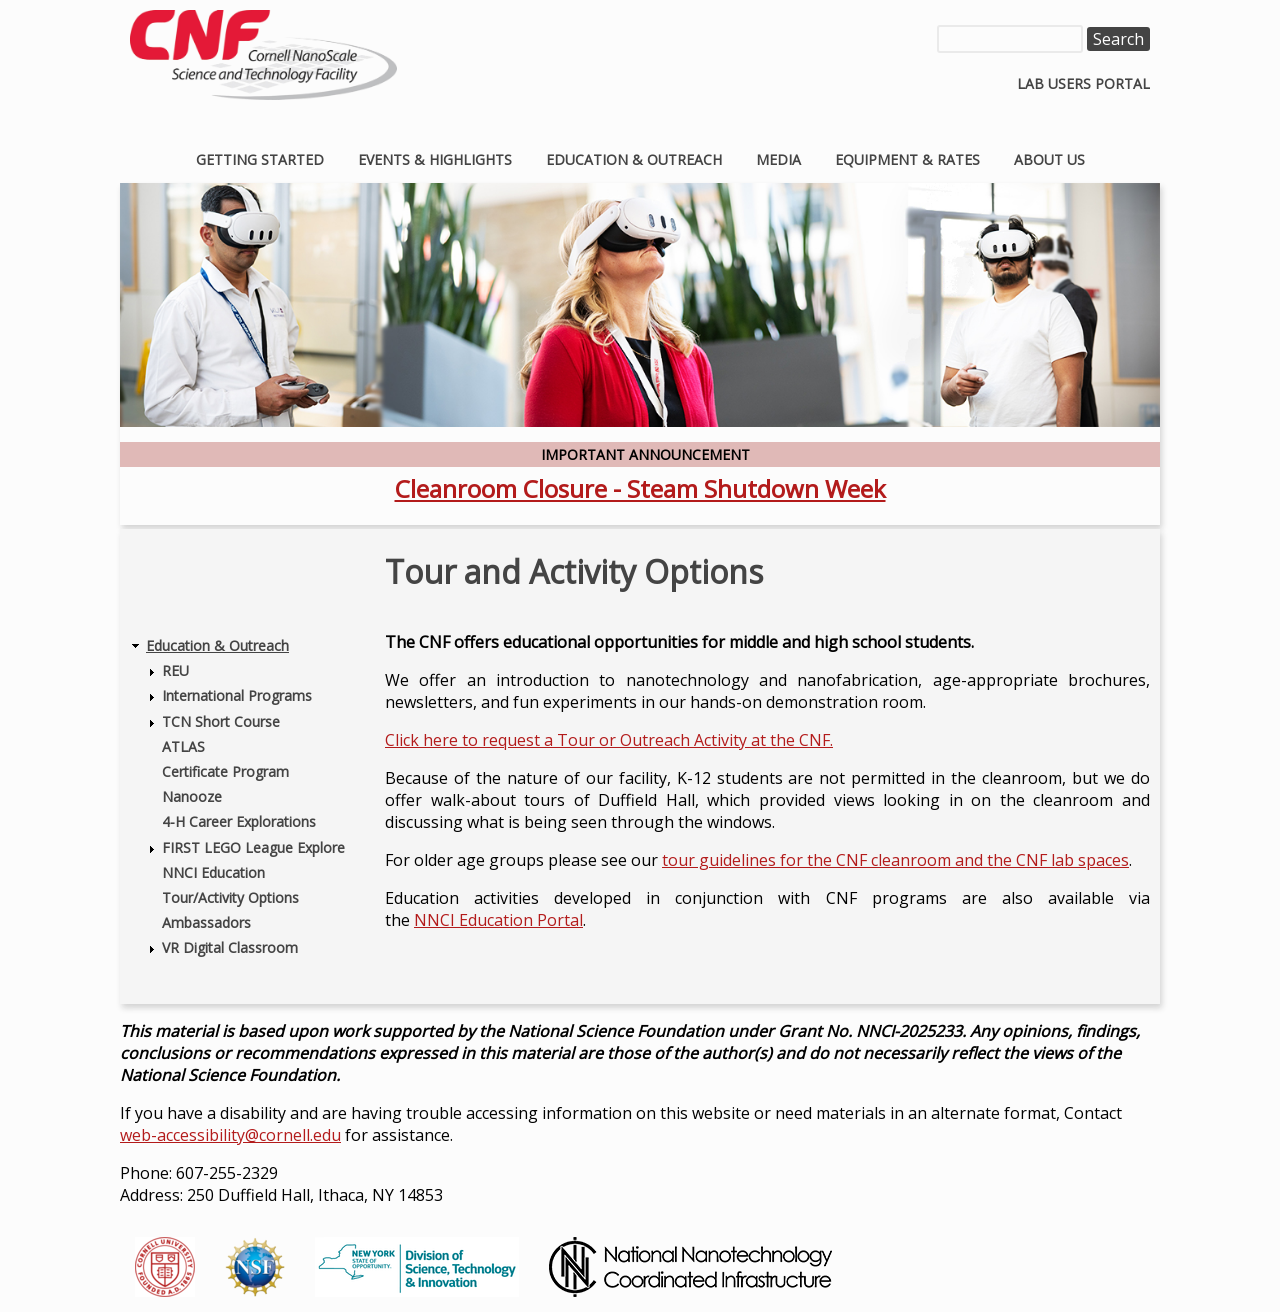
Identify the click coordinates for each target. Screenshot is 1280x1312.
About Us (1049, 159)
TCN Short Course (221, 721)
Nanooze (192, 796)
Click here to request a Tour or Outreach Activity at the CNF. (609, 740)
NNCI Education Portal (498, 920)
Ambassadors (206, 922)
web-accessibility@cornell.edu (230, 1135)
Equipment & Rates (907, 159)
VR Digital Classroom (230, 947)
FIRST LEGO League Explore (253, 847)
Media (778, 159)
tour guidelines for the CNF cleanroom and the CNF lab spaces (895, 860)
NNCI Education (213, 872)
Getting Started (260, 159)
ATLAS (183, 746)
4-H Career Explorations (239, 821)
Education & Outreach (634, 159)
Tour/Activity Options (230, 897)
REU (175, 670)
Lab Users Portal (1083, 83)
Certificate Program (225, 771)
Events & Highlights (435, 159)
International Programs (237, 695)
